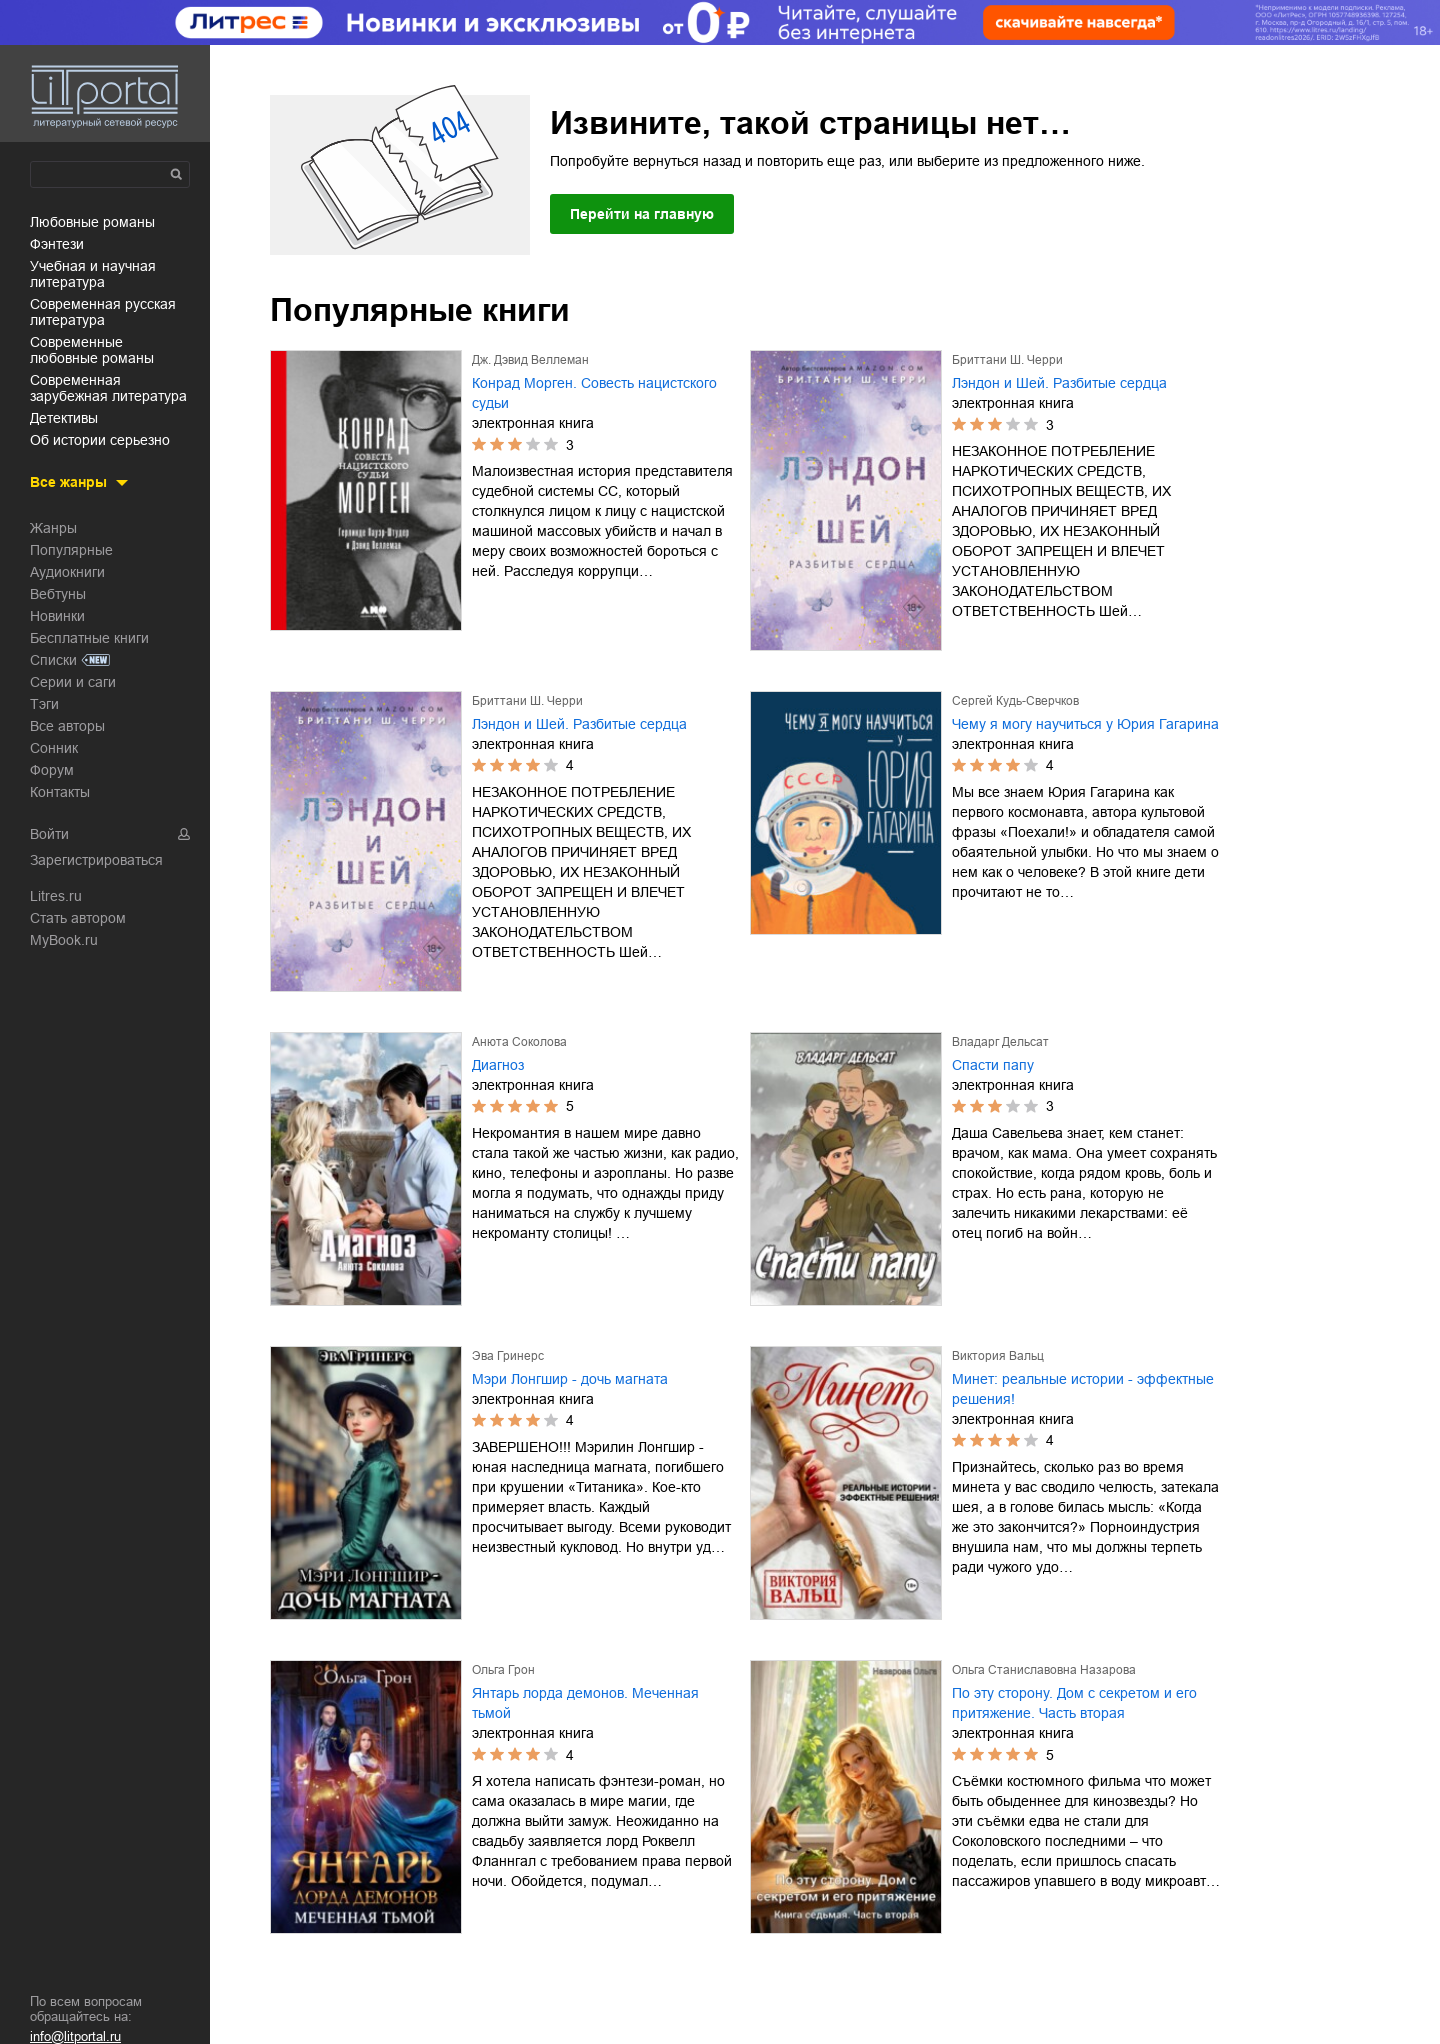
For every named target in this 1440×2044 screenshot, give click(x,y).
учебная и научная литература (93, 274)
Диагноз (498, 1065)
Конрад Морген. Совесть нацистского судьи (594, 393)
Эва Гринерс (508, 1356)
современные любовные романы (92, 350)
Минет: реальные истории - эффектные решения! (1083, 1389)
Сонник (54, 748)
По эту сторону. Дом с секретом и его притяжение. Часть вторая (1074, 1703)
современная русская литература (103, 312)
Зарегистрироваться (96, 860)
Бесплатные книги (89, 638)
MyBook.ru (64, 940)
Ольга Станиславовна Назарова (1044, 1670)
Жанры (53, 528)
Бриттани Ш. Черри (1007, 360)
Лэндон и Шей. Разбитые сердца (1059, 383)
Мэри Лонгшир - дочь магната (570, 1379)
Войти (49, 834)
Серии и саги (73, 682)
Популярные (71, 550)
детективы (64, 418)
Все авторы (67, 726)
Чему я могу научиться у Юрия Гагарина (1085, 724)
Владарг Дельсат (1000, 1042)
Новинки (57, 616)
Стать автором (78, 918)
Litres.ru (56, 896)
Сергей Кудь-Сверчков (1015, 701)
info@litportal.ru (75, 2036)
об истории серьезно (100, 440)
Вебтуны (58, 594)
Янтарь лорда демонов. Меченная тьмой (585, 1703)
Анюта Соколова (519, 1042)
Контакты (60, 792)
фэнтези (57, 244)
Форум (52, 770)
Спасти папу (993, 1065)
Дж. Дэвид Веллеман (530, 360)
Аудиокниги (67, 572)
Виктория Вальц (998, 1356)
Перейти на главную (642, 214)
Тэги (44, 704)
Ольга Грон (503, 1670)
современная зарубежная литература (108, 388)
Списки (53, 660)
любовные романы (92, 222)
